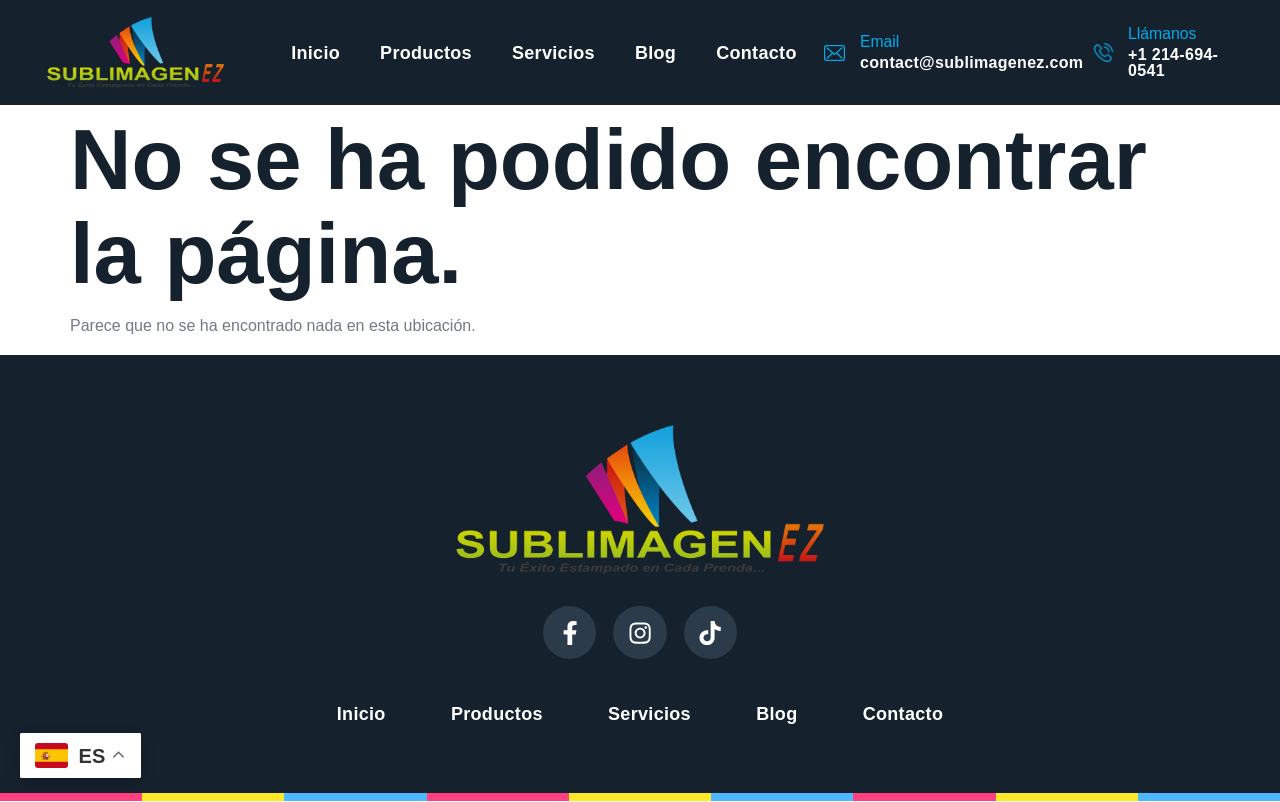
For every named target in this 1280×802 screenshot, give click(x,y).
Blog (655, 53)
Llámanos (1162, 33)
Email (879, 41)
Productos (426, 53)
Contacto (756, 53)
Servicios (553, 53)
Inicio (315, 53)
